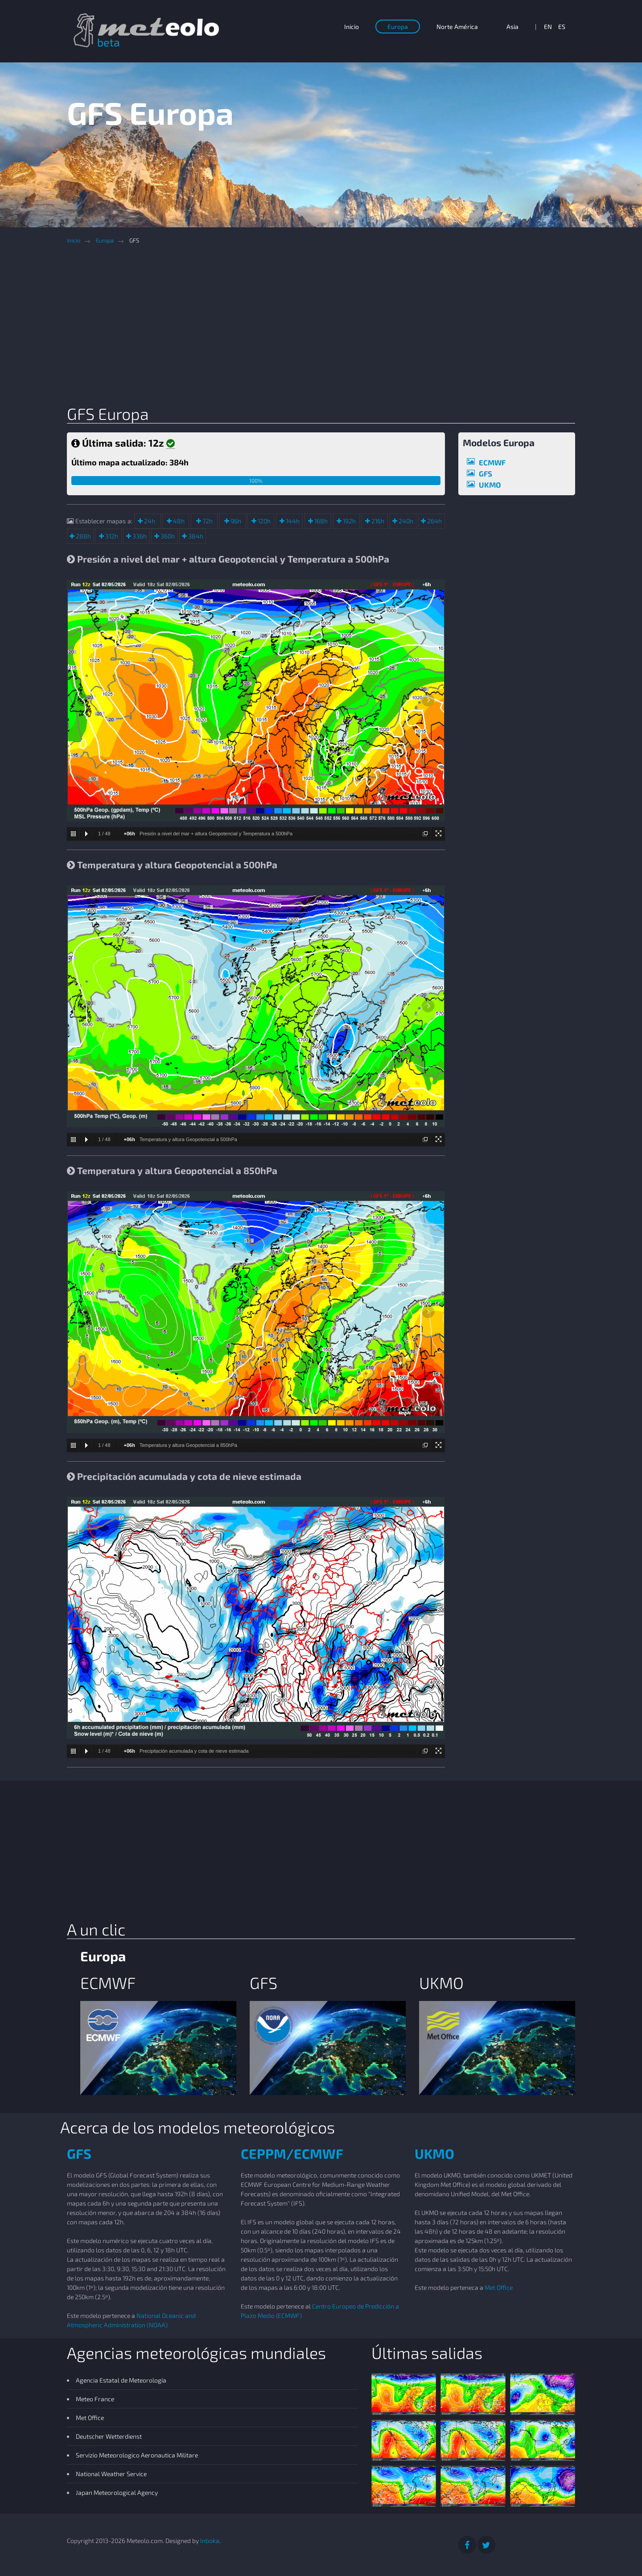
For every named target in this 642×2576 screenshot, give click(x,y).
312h (111, 536)
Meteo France (95, 2399)
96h (235, 521)
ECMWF (492, 462)
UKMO (490, 484)
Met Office (499, 2287)
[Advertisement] (328, 327)
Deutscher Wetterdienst (109, 2436)
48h (178, 521)
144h (292, 521)
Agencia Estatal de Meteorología (121, 2380)
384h (195, 536)
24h (149, 521)
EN (548, 26)
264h (434, 521)
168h (320, 521)
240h (405, 521)
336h (139, 536)
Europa (397, 26)
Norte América (457, 26)
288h (82, 536)
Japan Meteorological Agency (117, 2492)
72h (207, 521)
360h (167, 536)
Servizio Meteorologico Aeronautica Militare (137, 2455)
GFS (485, 473)
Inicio (351, 26)
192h (349, 521)
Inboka (209, 2540)
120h (263, 521)
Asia (512, 26)
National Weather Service (111, 2473)
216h (377, 521)
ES (561, 26)
